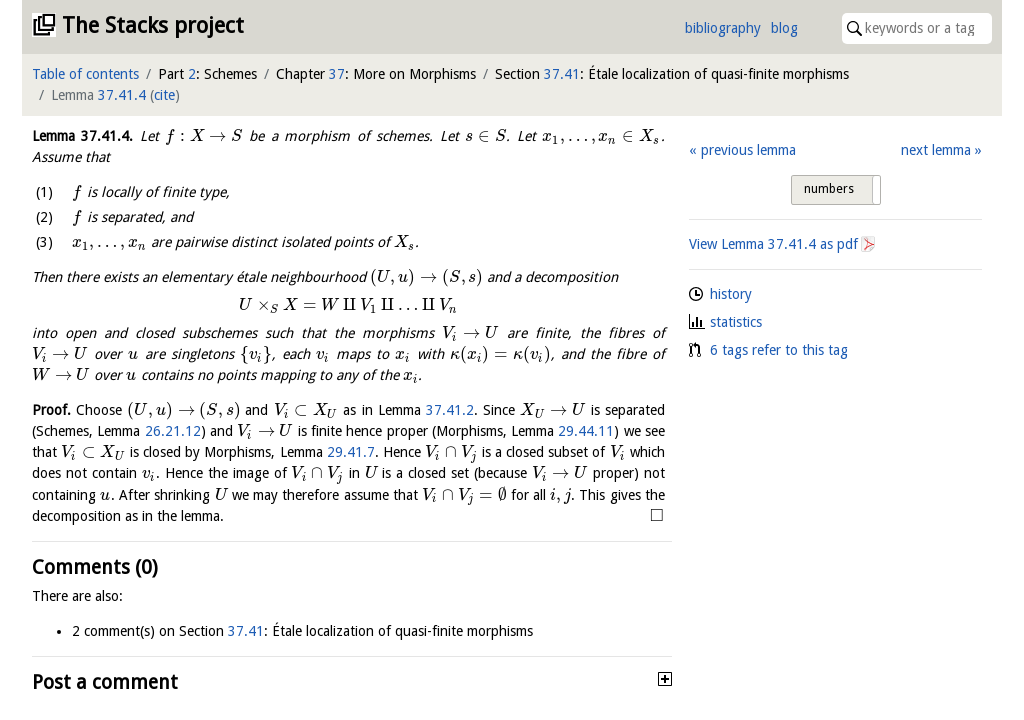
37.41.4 (122, 95)
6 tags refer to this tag (779, 350)
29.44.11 (586, 431)
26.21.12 (173, 431)
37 (337, 74)
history (731, 294)
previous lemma (748, 150)
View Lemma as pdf (773, 244)
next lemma (936, 150)
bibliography (723, 28)
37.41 (562, 74)
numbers (829, 189)
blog (784, 28)
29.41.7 (351, 452)
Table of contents (85, 74)
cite (164, 95)
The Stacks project (153, 25)
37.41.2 (450, 410)
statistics (736, 322)
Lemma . (82, 136)
